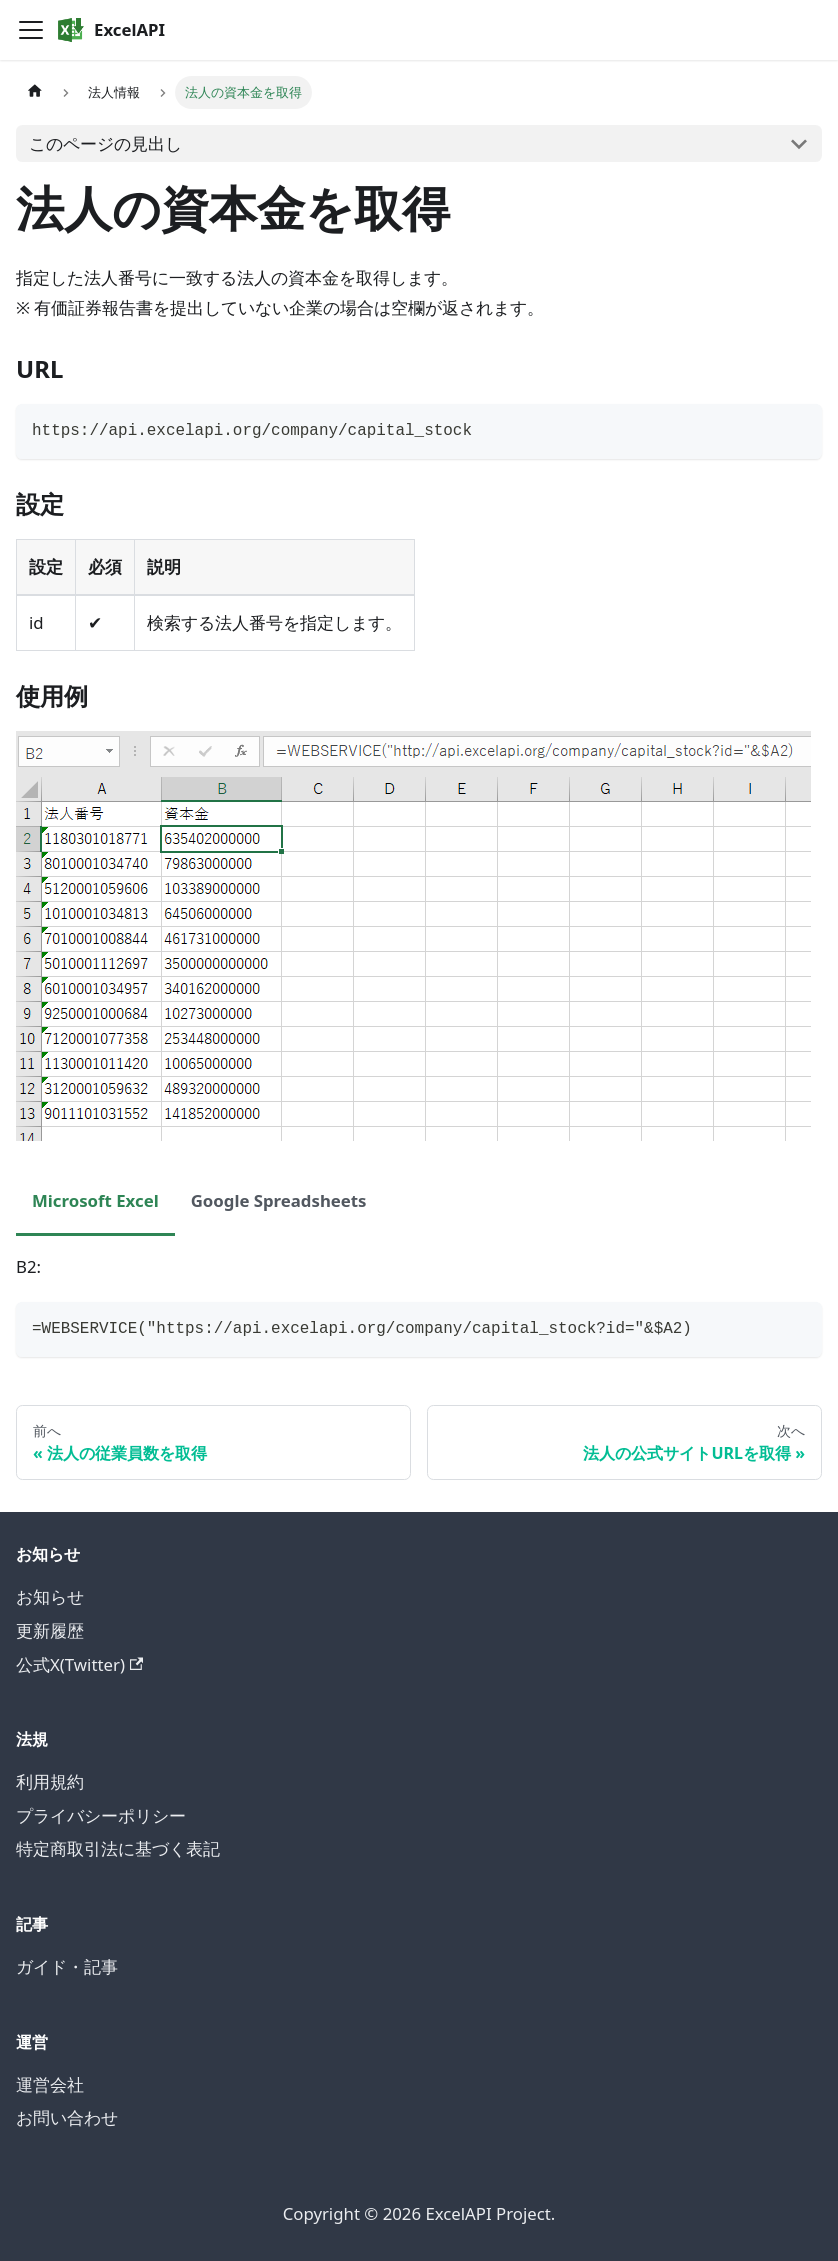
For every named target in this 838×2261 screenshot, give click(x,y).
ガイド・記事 (67, 1966)
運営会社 (50, 2084)
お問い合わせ (67, 2117)
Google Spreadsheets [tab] (279, 1200)
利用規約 (50, 1781)
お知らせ (50, 1596)
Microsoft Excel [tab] (95, 1200)
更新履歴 (50, 1630)
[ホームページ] (35, 92)
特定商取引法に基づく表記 (118, 1848)
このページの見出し (105, 143)
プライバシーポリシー (101, 1815)
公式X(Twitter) (79, 1664)
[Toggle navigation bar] (31, 30)
